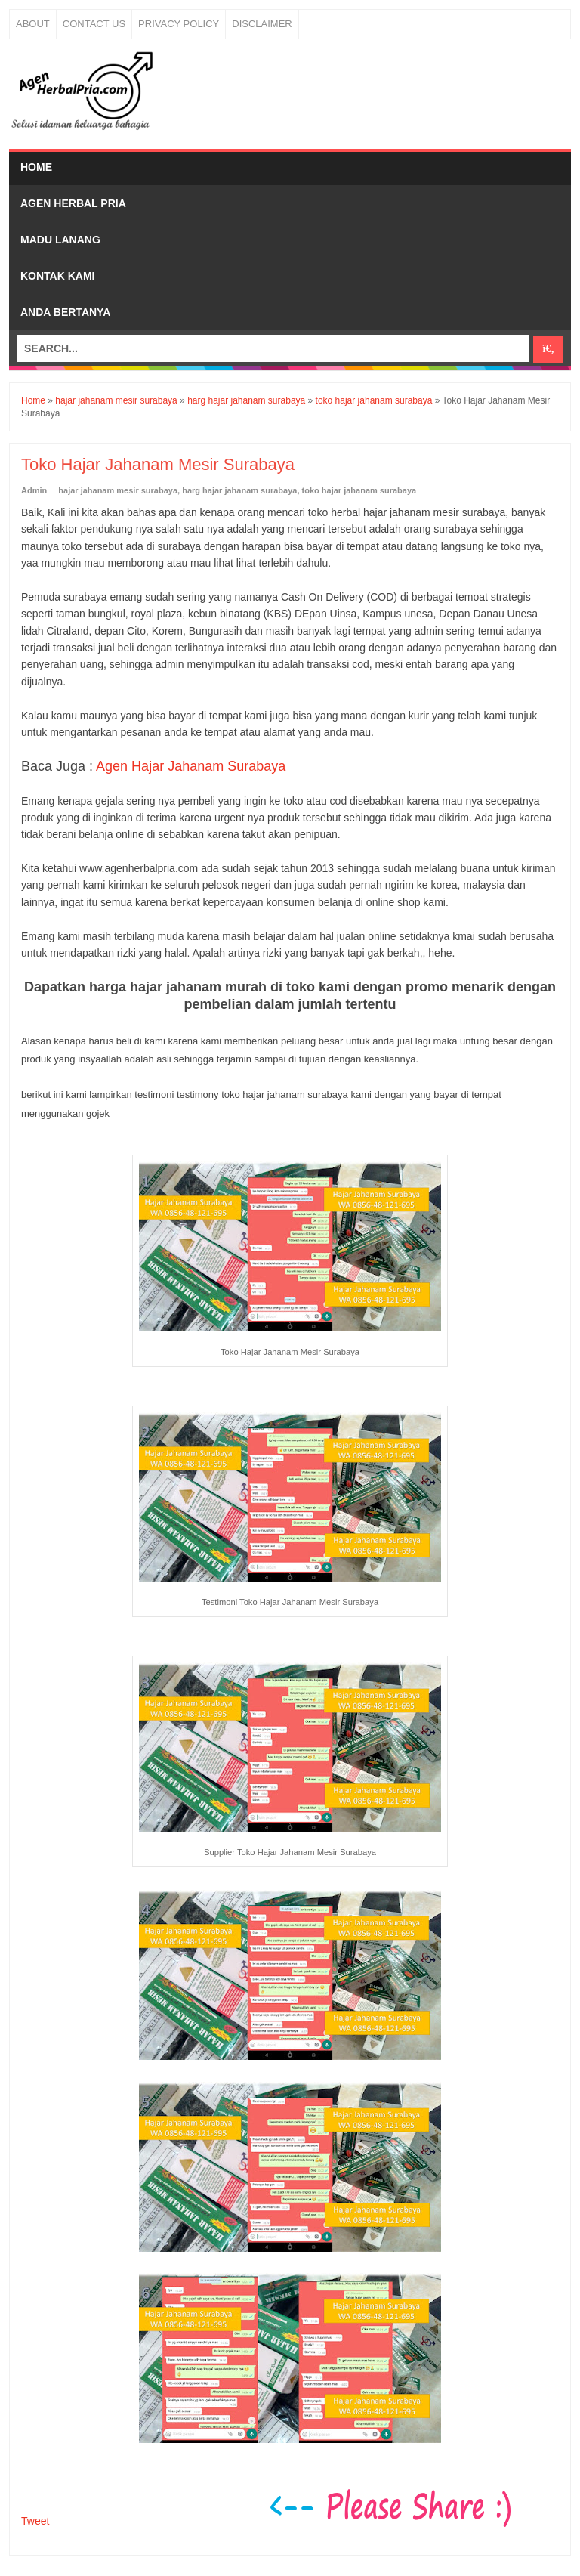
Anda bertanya (65, 312)
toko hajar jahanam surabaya (359, 490)
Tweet (35, 2521)
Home (36, 167)
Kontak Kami (57, 276)
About (33, 23)
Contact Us (94, 23)
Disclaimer (262, 23)
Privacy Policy (178, 23)
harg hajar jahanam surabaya (239, 490)
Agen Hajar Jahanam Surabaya (190, 766)
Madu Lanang (60, 239)
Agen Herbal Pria (73, 203)
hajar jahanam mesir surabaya (117, 490)
